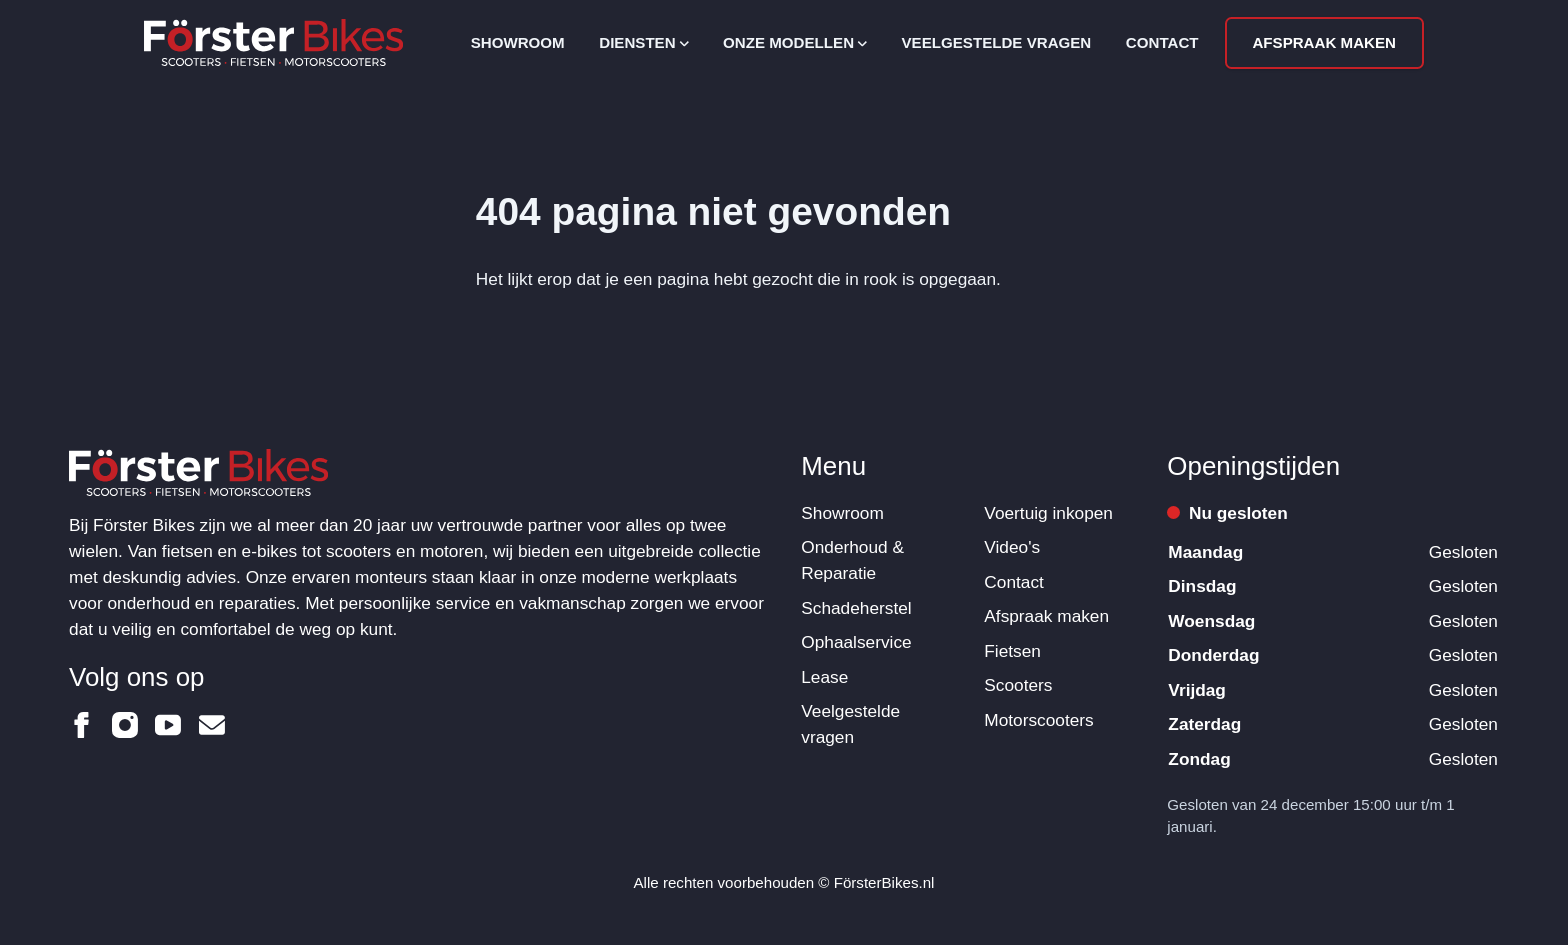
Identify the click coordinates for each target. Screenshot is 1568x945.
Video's (1012, 547)
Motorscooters (1038, 720)
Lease (824, 677)
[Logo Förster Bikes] (273, 42)
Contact (1162, 42)
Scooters (1018, 685)
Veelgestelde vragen (997, 42)
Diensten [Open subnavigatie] (643, 42)
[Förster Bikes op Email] (212, 725)
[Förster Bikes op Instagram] (125, 725)
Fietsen (1012, 651)
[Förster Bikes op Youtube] (168, 725)
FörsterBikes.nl (884, 882)
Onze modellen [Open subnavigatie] (795, 42)
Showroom (518, 42)
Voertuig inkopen (1048, 513)
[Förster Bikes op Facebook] (82, 725)
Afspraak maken (1324, 42)
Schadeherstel (856, 608)
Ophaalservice (856, 642)
